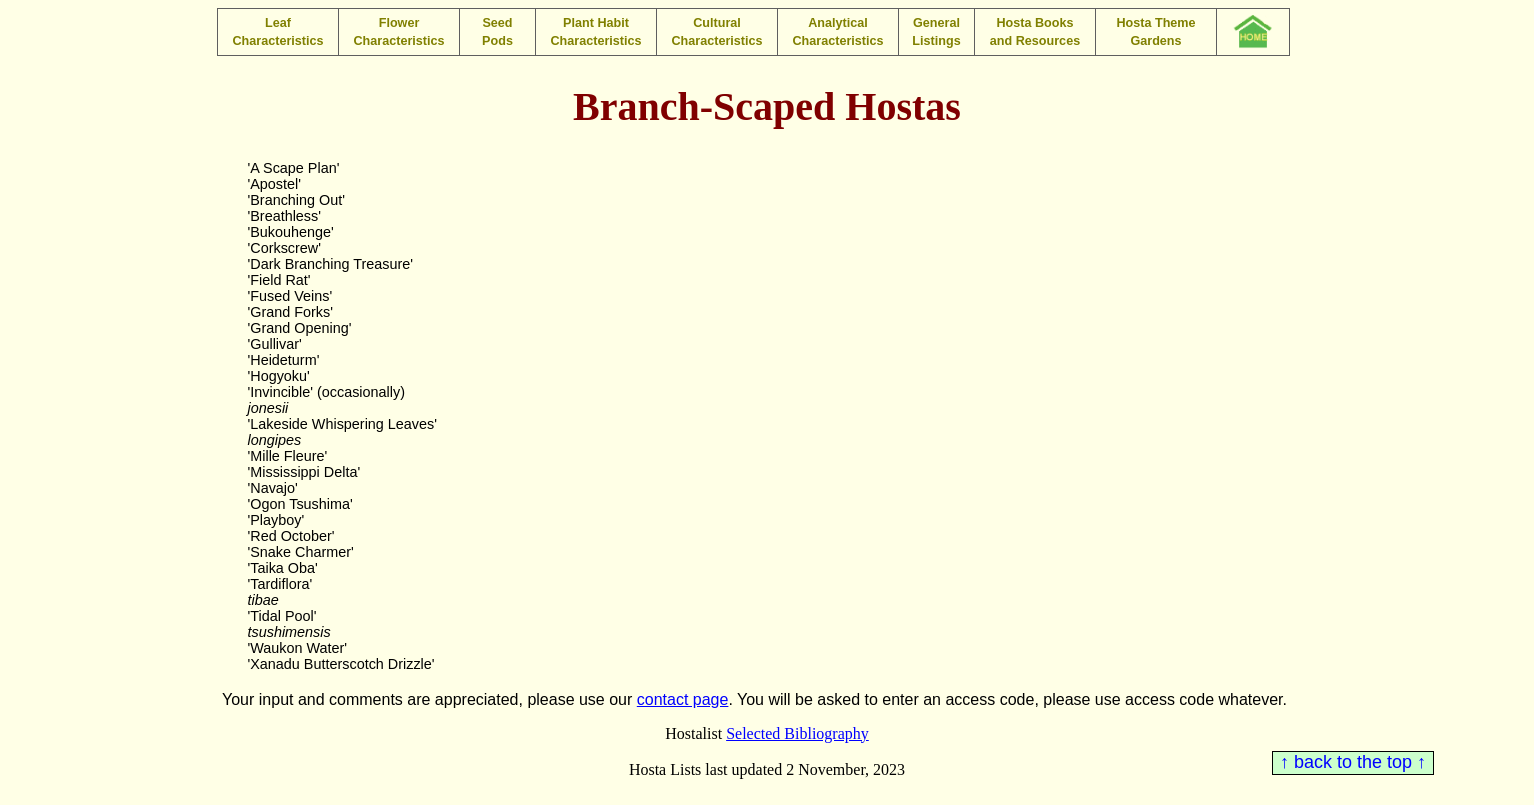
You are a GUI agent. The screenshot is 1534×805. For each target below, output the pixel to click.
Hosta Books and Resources (1035, 32)
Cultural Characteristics (716, 32)
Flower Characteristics (398, 32)
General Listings (936, 32)
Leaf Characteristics (277, 32)
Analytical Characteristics (837, 32)
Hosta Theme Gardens (1155, 32)
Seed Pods (497, 32)
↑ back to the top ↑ (1353, 762)
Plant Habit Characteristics (595, 32)
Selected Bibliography (797, 733)
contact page (683, 699)
